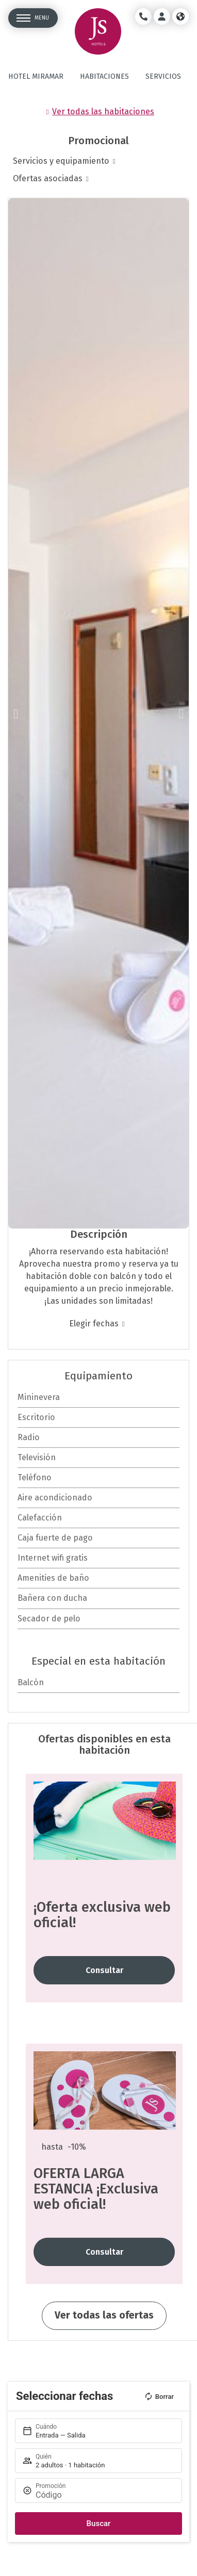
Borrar (159, 2396)
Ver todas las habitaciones (103, 111)
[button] (15, 713)
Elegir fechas (94, 1323)
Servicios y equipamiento (61, 161)
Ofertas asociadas (48, 178)
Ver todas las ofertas (104, 2315)
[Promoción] (104, 2495)
